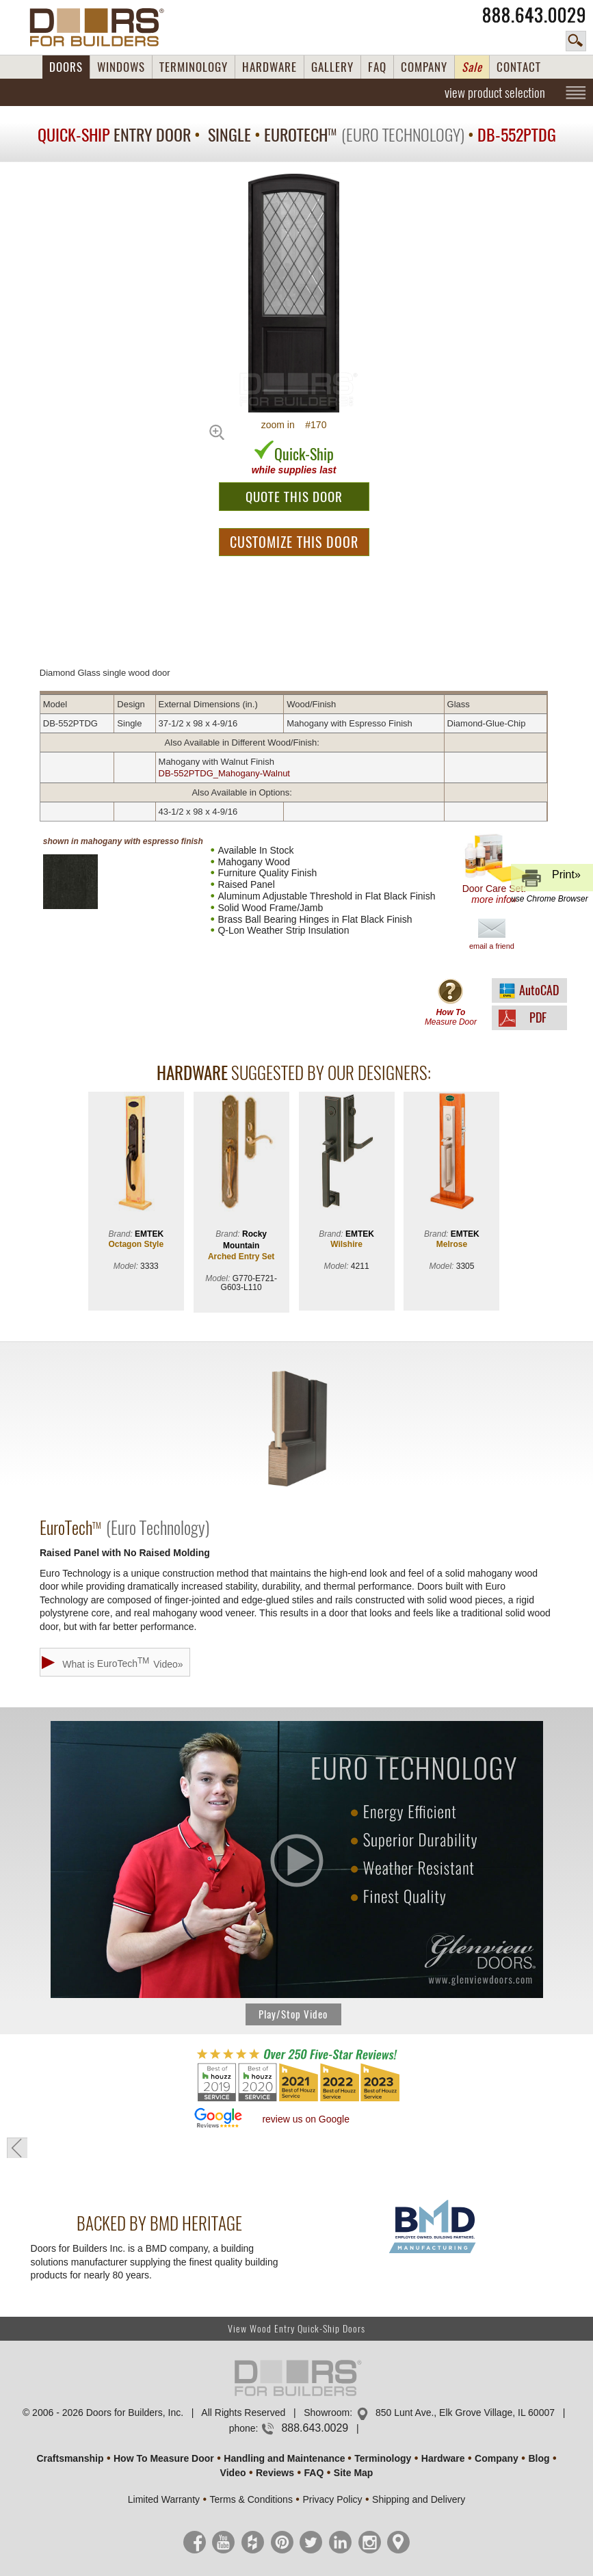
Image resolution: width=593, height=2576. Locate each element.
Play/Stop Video (293, 2014)
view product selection (495, 92)
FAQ (377, 67)
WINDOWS (121, 67)
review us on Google (306, 2119)
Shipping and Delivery (418, 2499)
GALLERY (332, 67)
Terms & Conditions (251, 2499)
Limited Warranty (164, 2499)
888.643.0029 (534, 15)
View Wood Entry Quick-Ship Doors (296, 2328)
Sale (472, 67)
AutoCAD (539, 990)
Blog (538, 2458)
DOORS (66, 67)
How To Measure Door (164, 2458)
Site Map (353, 2472)
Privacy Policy (332, 2499)
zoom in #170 (294, 424)
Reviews (275, 2472)
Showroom (327, 2412)
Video (233, 2472)
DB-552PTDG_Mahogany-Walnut (224, 773)
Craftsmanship (69, 2458)
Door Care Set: (497, 869)
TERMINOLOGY (193, 67)
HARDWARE (269, 67)
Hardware (443, 2458)
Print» (550, 880)
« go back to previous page (17, 2148)
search (576, 41)
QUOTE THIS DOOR (294, 496)
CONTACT (519, 67)
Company (496, 2458)
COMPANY (424, 67)
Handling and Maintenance (284, 2458)
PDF (537, 1017)
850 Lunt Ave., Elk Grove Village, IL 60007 (465, 2412)
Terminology (382, 2458)
